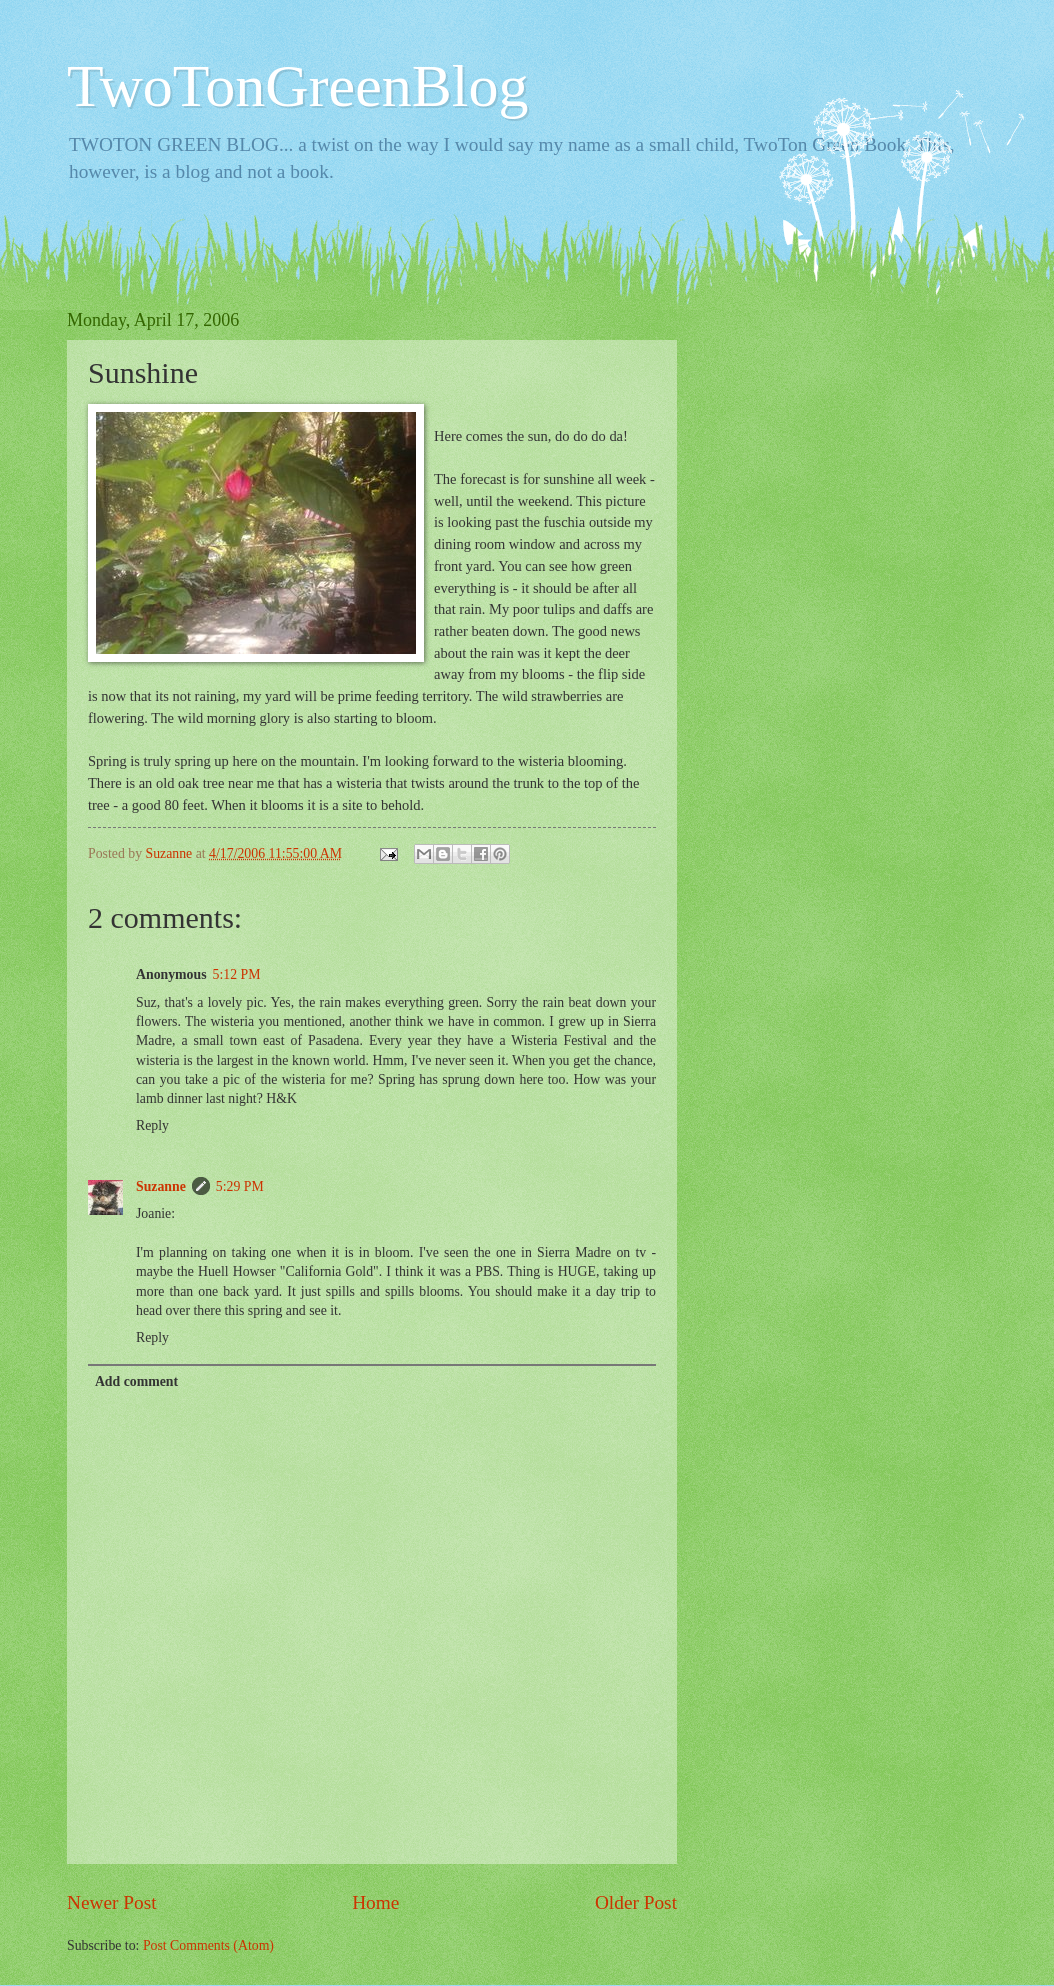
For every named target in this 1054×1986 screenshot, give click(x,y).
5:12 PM (237, 974)
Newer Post (112, 1902)
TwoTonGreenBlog (298, 86)
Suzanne (161, 1186)
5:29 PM (240, 1186)
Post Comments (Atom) (208, 1945)
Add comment (136, 1381)
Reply (152, 1125)
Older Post (636, 1902)
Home (375, 1902)
